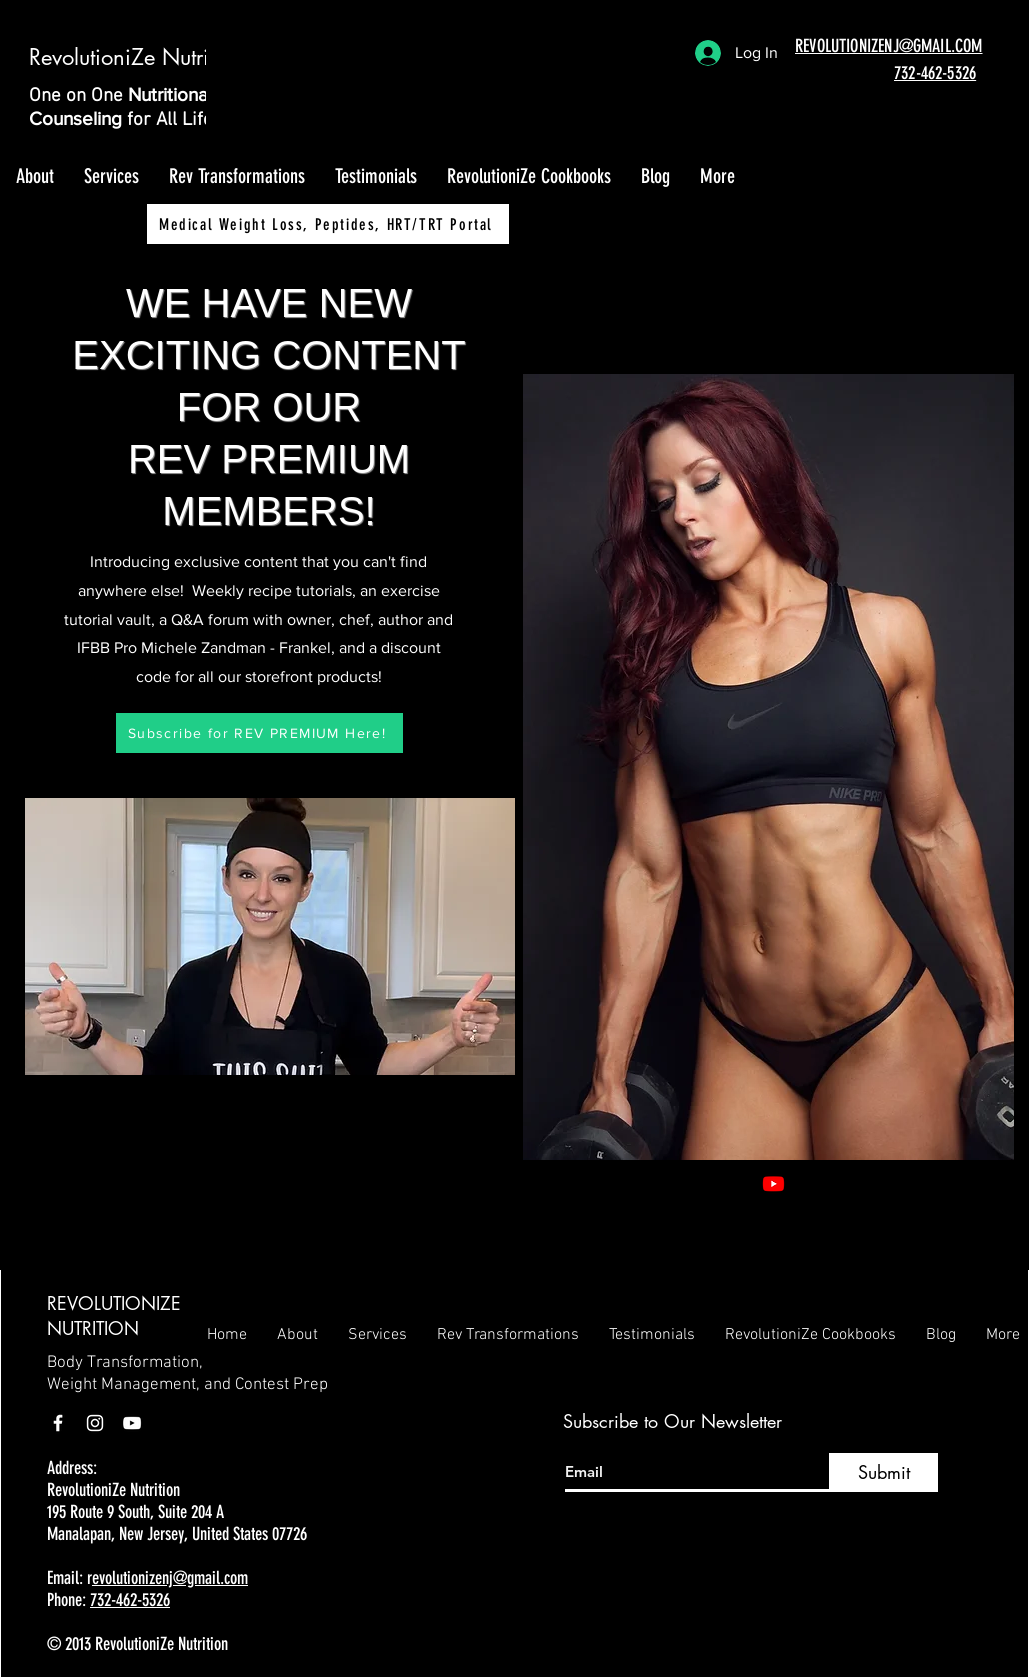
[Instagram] (833, 1183)
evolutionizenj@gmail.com (170, 1578)
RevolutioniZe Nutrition (136, 57)
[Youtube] (773, 1183)
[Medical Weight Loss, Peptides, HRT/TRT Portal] (328, 224)
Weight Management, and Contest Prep (187, 1385)
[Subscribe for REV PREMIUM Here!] (259, 733)
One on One (78, 96)
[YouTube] (132, 1423)
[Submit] (883, 1472)
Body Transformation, (125, 1363)
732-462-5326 (130, 1600)
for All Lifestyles (194, 120)
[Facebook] (803, 1183)
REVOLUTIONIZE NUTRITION (114, 1315)
